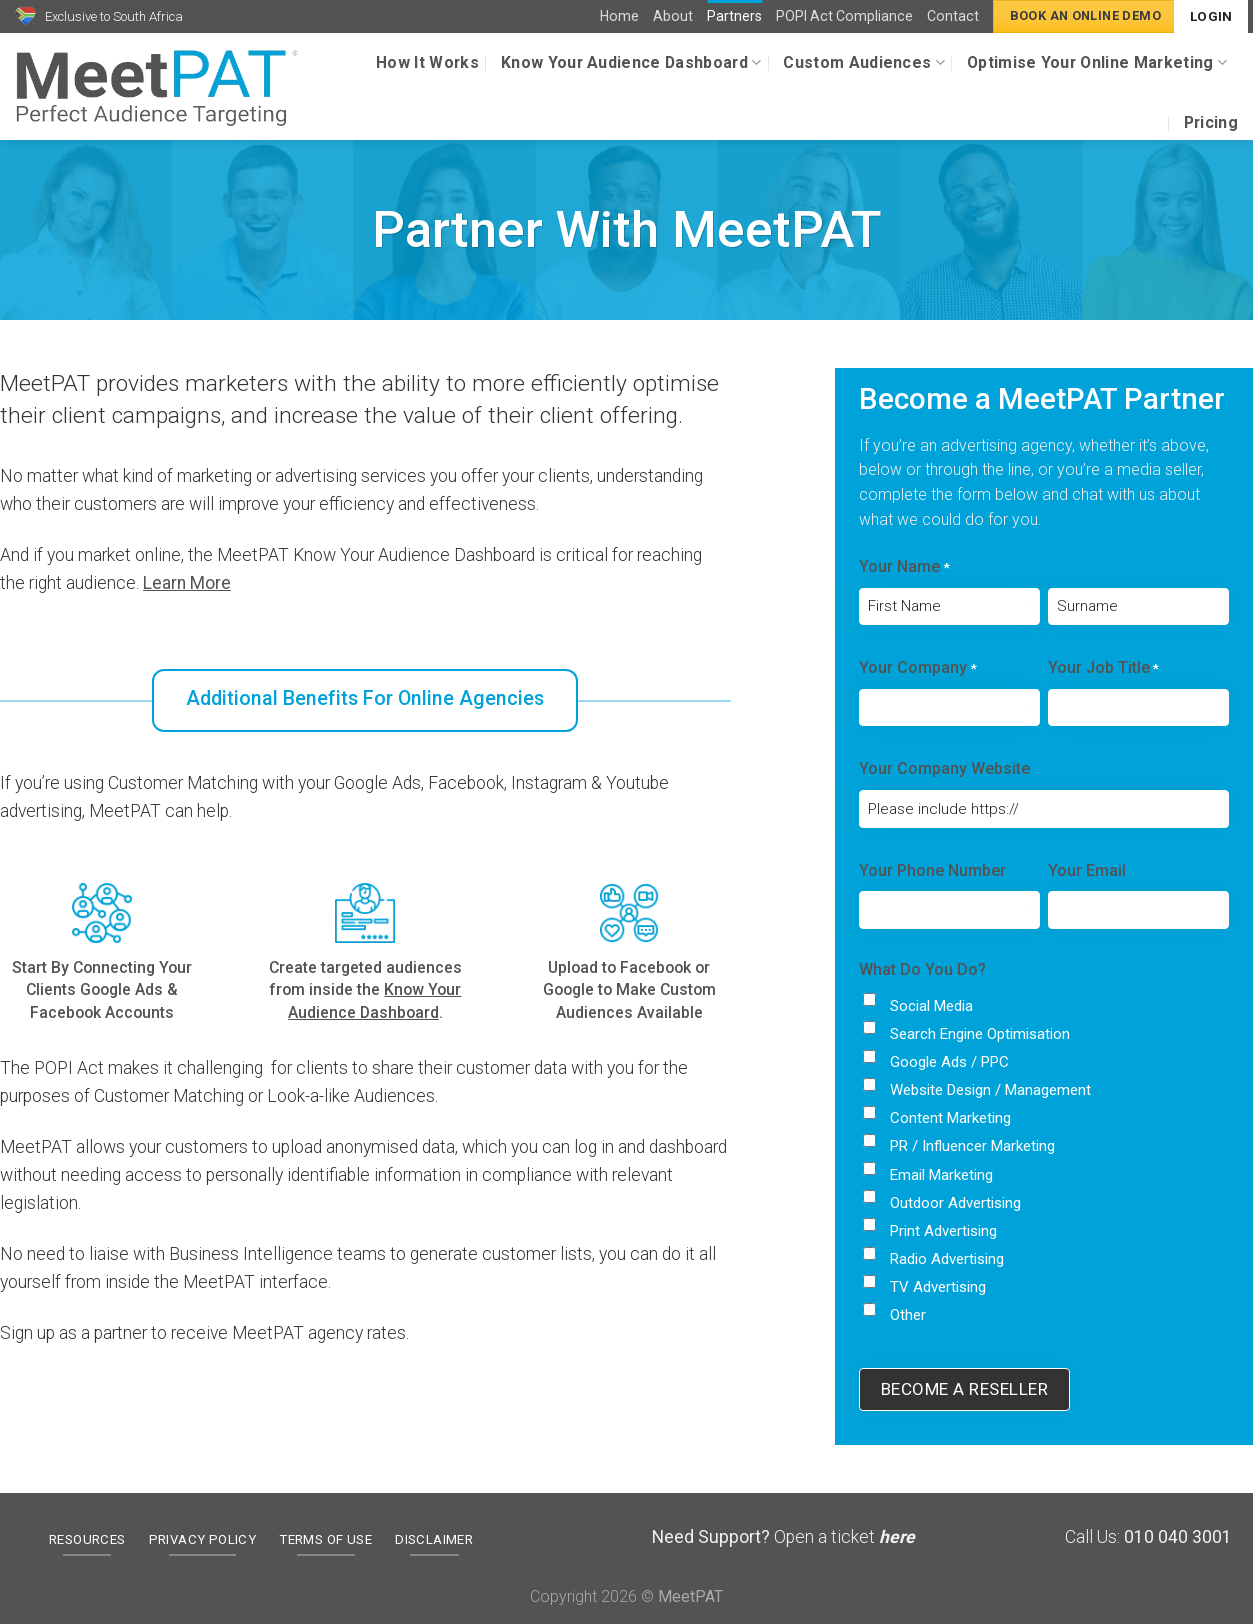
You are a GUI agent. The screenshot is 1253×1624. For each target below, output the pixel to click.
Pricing (1211, 122)
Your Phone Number (932, 870)
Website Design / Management (990, 1090)
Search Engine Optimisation (980, 1034)
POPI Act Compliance (844, 16)
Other (908, 1315)
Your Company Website (944, 768)
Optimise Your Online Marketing (1097, 63)
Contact (953, 16)
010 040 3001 (1178, 1537)
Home (619, 16)
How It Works (427, 62)
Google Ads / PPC (949, 1062)
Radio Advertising (947, 1259)
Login (1211, 16)
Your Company (917, 669)
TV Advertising (938, 1287)
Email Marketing (941, 1175)
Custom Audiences (864, 63)
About (673, 16)
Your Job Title (1103, 669)
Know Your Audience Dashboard (631, 63)
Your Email (1087, 870)
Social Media (931, 1006)
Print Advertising (943, 1231)
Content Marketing (950, 1118)
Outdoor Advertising (955, 1203)
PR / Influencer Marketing (972, 1146)
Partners (734, 16)
